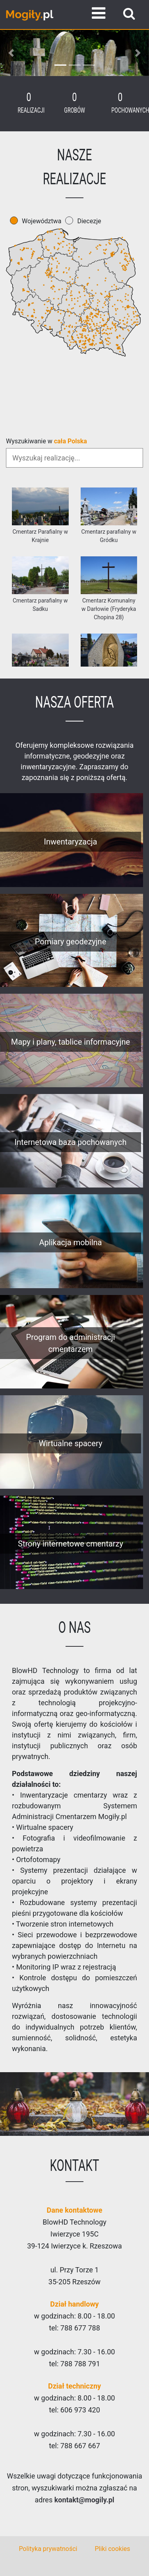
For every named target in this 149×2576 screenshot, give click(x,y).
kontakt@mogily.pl (84, 2500)
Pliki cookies (112, 2549)
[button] (11, 53)
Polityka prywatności (48, 2549)
